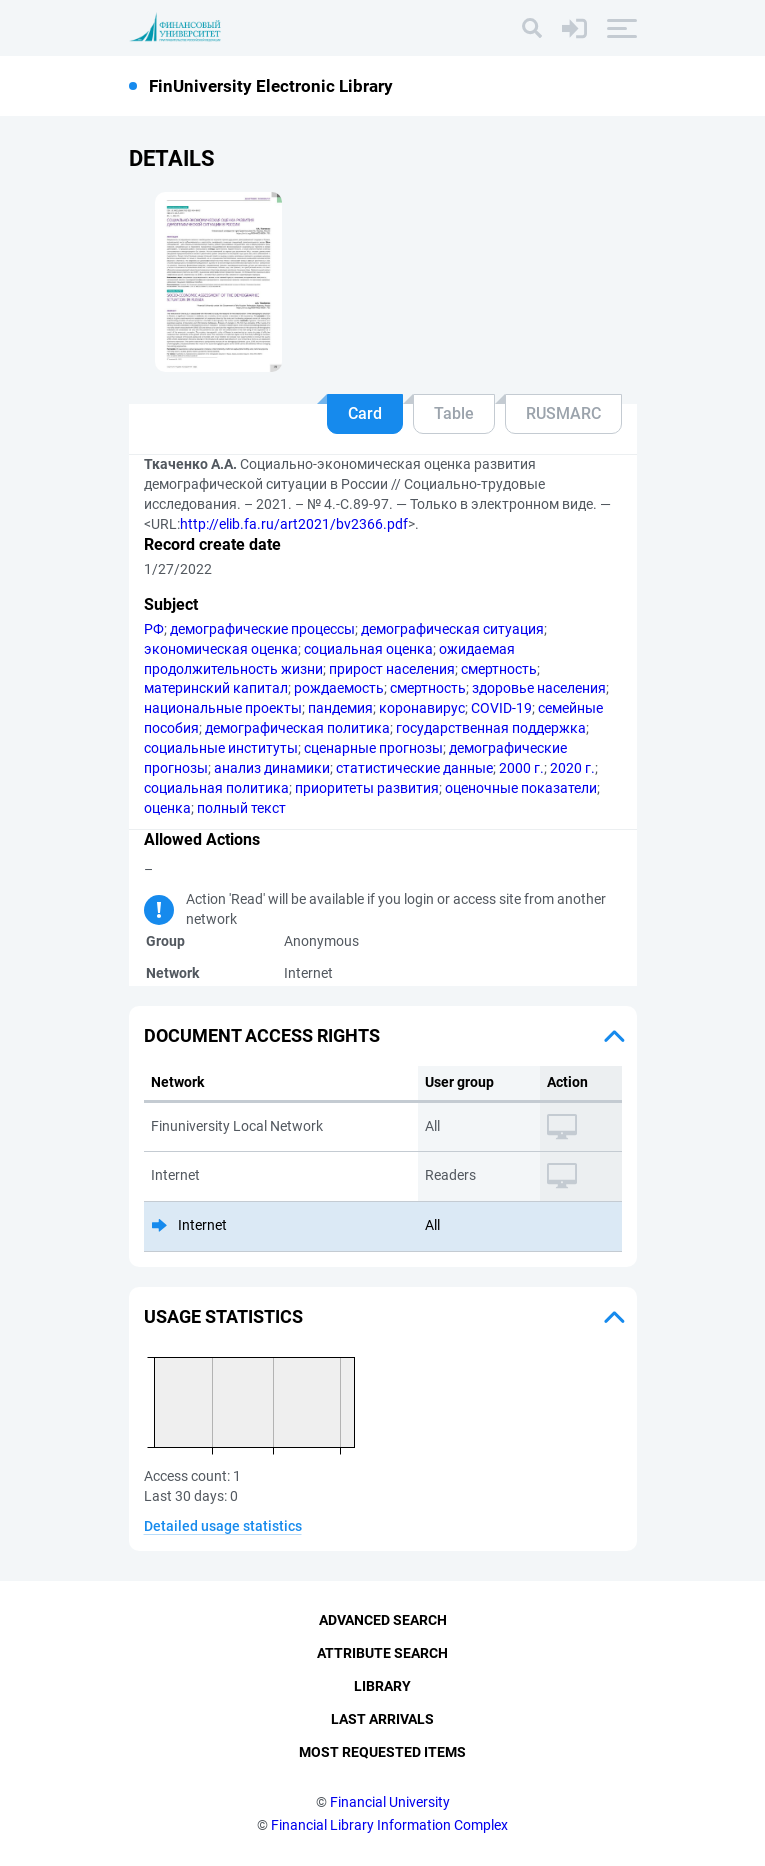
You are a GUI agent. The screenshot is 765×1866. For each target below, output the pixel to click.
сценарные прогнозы (373, 748)
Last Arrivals (382, 1720)
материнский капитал (216, 688)
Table (454, 413)
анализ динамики (272, 768)
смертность (499, 669)
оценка (167, 808)
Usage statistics (223, 1316)
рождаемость (339, 688)
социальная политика (216, 788)
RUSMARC (563, 413)
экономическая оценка (221, 649)
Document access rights (262, 1035)
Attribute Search (382, 1654)
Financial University (390, 1802)
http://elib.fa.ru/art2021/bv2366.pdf (294, 524)
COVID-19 (501, 708)
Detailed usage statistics (223, 1526)
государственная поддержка (491, 728)
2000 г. (521, 768)
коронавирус (422, 708)
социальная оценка (368, 649)
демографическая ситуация (452, 629)
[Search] (532, 28)
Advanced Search (383, 1621)
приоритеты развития (367, 788)
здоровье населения (539, 688)
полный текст (241, 808)
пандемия (340, 708)
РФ (154, 629)
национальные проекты (223, 708)
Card (365, 413)
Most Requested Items (382, 1752)
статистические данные (414, 768)
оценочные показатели (521, 788)
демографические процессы (262, 629)
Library (382, 1687)
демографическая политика (297, 728)
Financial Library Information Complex (389, 1825)
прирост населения (392, 669)
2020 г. (572, 768)
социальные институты (221, 748)
